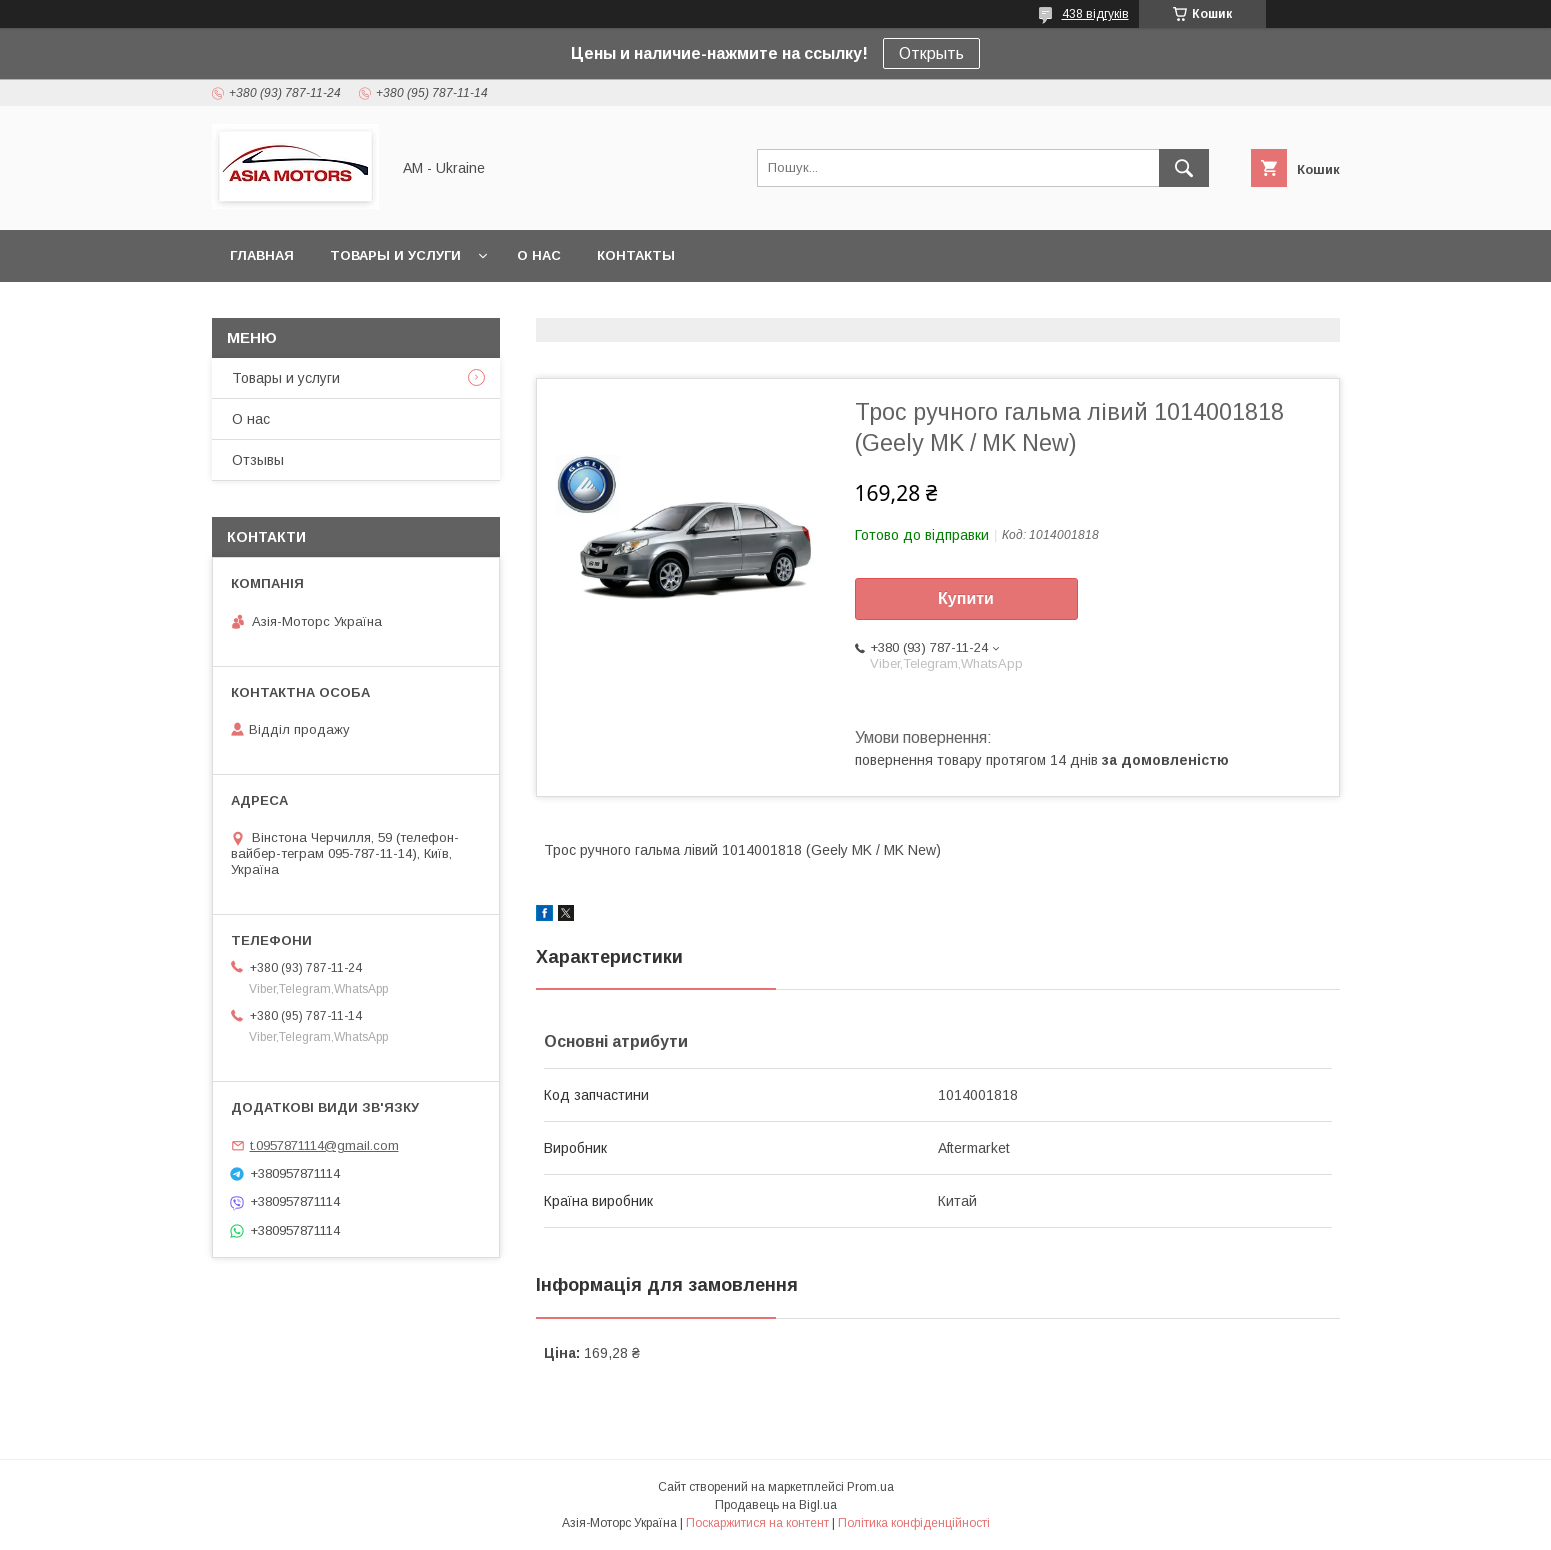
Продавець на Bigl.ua (776, 1505)
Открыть (931, 53)
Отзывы (258, 460)
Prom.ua (870, 1487)
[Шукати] (1184, 168)
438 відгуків (1095, 14)
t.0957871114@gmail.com (324, 1145)
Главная (262, 255)
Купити (966, 598)
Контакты (636, 255)
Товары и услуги (395, 255)
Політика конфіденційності (914, 1523)
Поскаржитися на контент (757, 1523)
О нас (539, 255)
